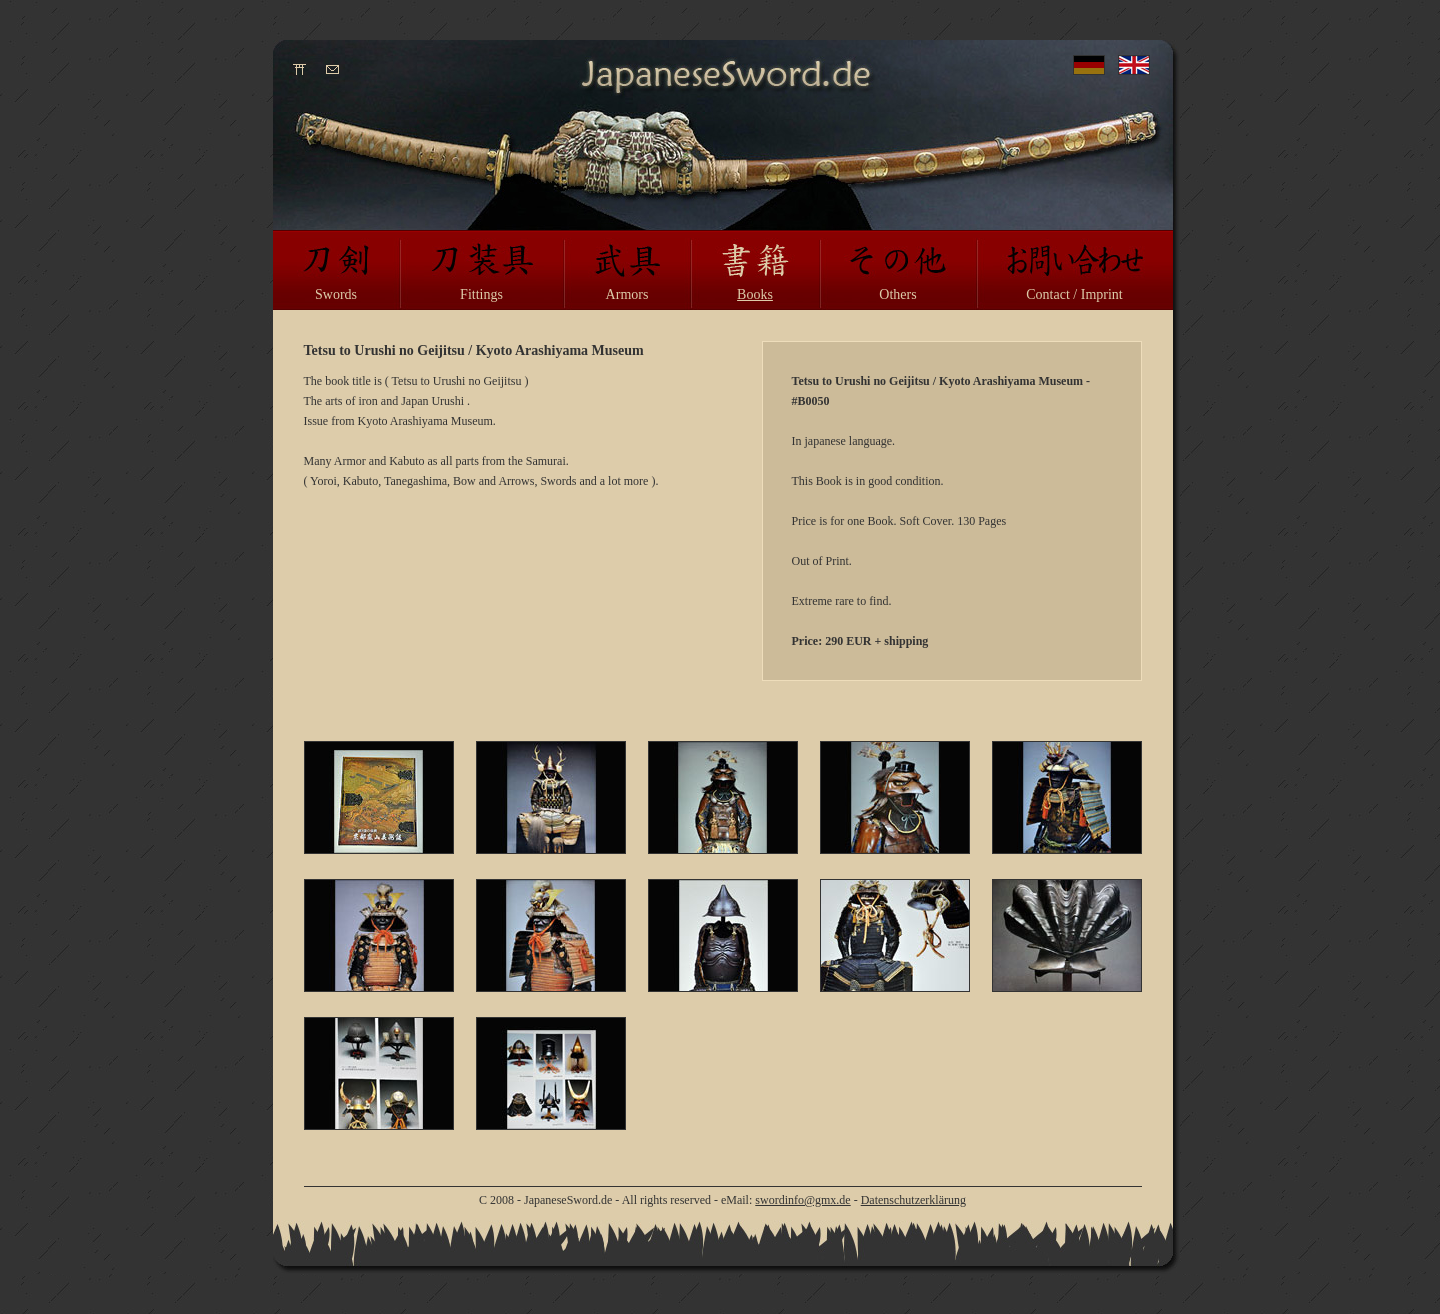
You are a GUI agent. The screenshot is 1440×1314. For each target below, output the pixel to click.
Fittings (481, 294)
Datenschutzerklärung (913, 1200)
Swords (336, 294)
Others (897, 294)
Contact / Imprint (1074, 294)
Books (755, 294)
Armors (627, 294)
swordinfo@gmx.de (802, 1200)
